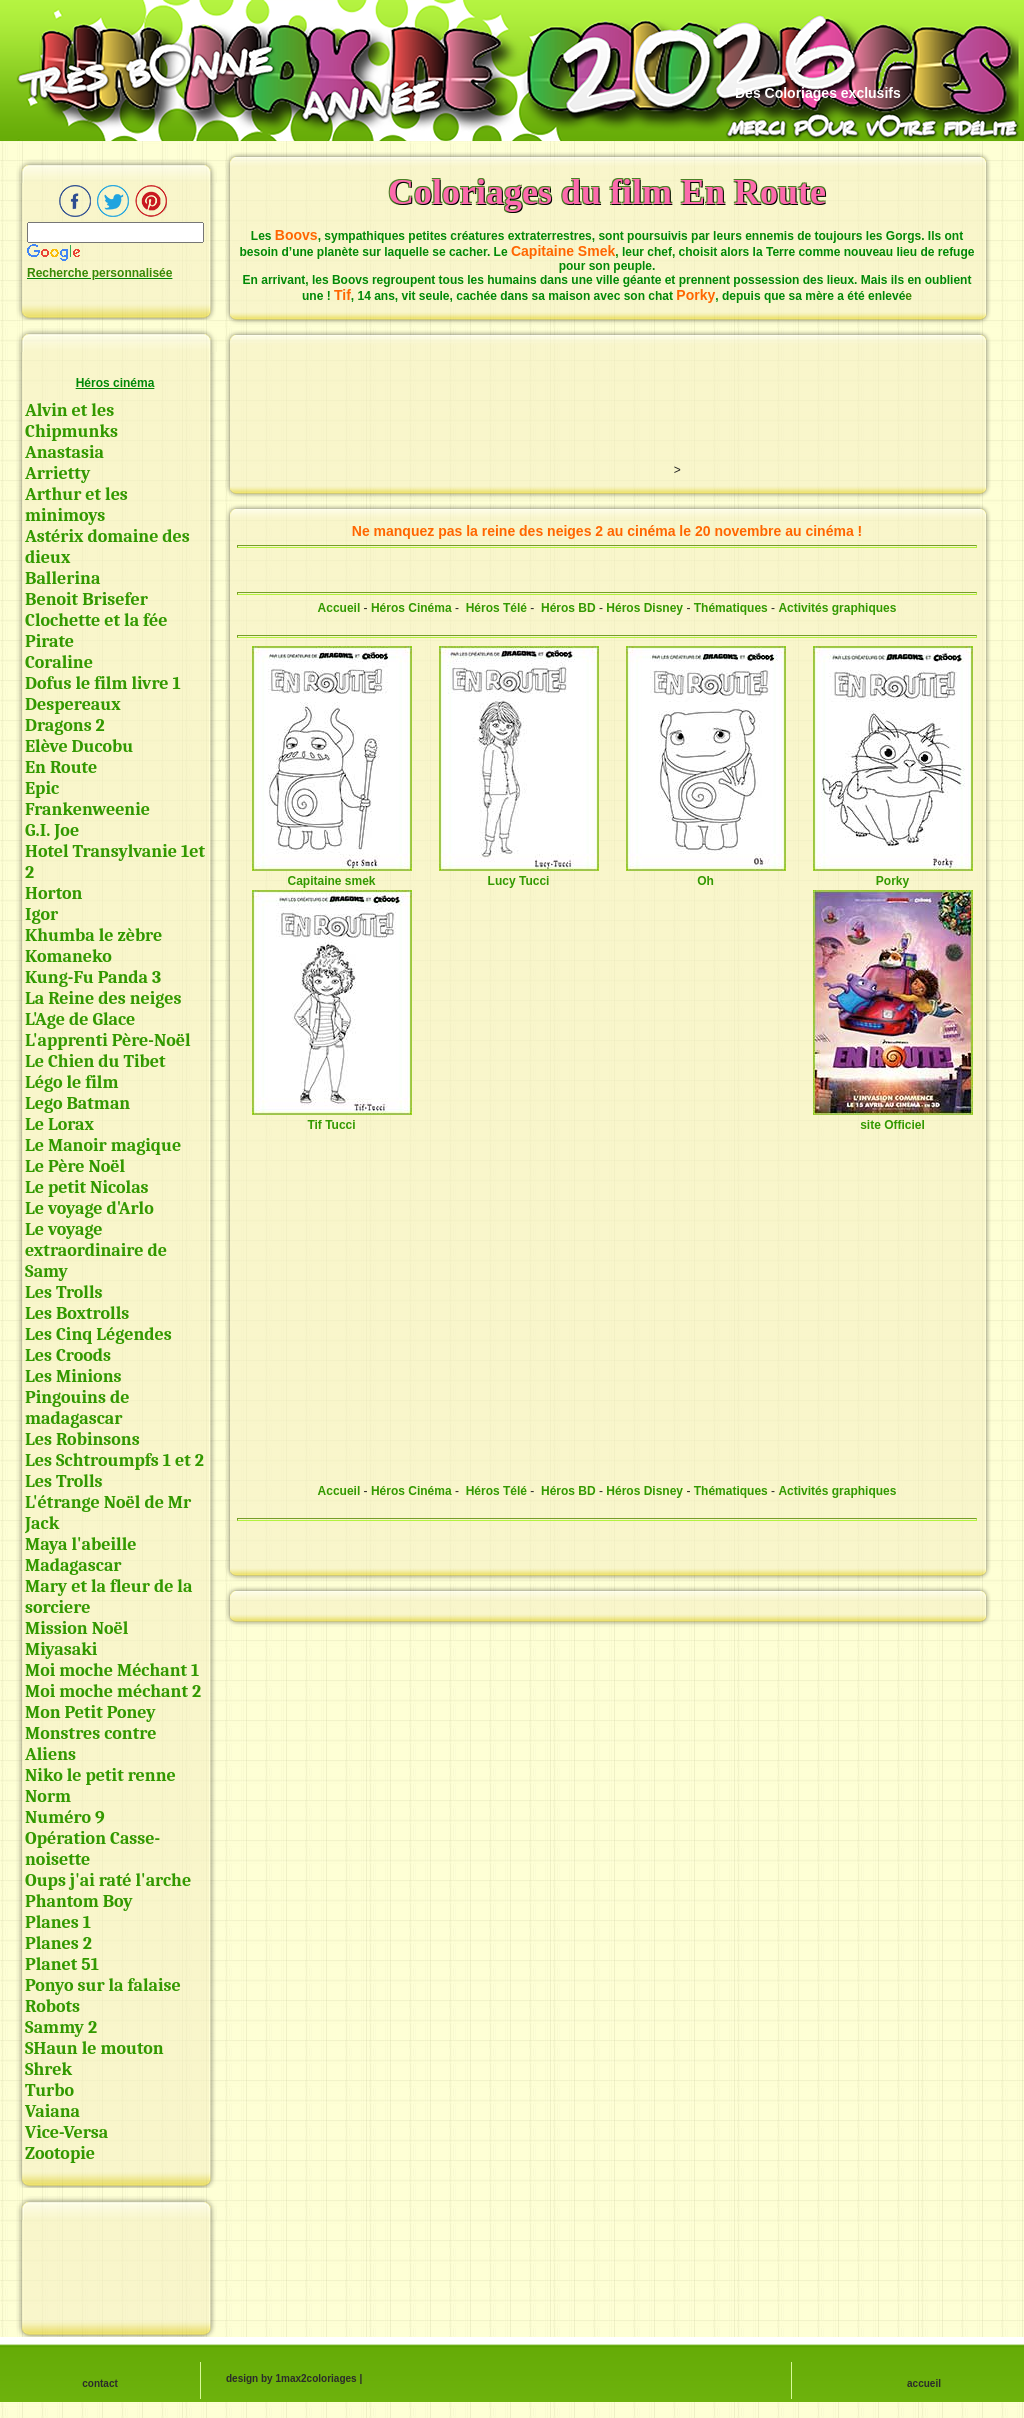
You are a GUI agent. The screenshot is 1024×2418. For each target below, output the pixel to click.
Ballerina (62, 578)
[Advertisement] (115, 2265)
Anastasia (64, 452)
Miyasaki (61, 1649)
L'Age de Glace (80, 1019)
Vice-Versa (66, 2132)
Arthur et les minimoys (76, 505)
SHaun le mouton (94, 2048)
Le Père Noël (75, 1166)
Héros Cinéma (411, 608)
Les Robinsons (82, 1439)
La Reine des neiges (103, 998)
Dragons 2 (65, 725)
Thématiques (731, 608)
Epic (42, 788)
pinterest (151, 201)
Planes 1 (58, 1922)
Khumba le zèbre (93, 935)
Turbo (49, 2090)
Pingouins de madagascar (77, 1408)
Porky (695, 295)
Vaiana (52, 2111)
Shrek (48, 2069)
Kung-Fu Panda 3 (93, 977)
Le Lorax (59, 1124)
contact (100, 2383)
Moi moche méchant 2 (113, 1691)
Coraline (59, 662)
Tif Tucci (332, 1118)
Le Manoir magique (103, 1145)
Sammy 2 (61, 2027)
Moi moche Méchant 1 (112, 1670)
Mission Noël (76, 1628)
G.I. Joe (52, 830)
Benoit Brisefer (86, 599)
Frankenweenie (87, 809)
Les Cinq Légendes (98, 1334)
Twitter (113, 201)
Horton (53, 893)
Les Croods (68, 1355)
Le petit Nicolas (87, 1187)
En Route (61, 767)
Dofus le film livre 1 (103, 683)
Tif (342, 295)
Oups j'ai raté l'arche (108, 1880)
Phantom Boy (79, 1901)
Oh (706, 874)
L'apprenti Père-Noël (108, 1040)
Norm (48, 1796)
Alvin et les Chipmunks (71, 421)
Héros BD (568, 608)
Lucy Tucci (519, 874)
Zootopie (60, 2153)
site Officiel (893, 1118)
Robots (52, 2006)
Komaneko (68, 956)
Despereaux (73, 704)
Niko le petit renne (100, 1775)
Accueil (339, 608)
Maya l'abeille (81, 1544)
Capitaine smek (332, 874)
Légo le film (71, 1082)
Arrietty (57, 473)
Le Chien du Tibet (95, 1061)
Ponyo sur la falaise (103, 1985)
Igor (41, 914)
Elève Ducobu (79, 746)
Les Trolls (64, 1292)
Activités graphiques (837, 608)
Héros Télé (496, 608)
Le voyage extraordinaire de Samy (96, 1250)
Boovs (296, 235)
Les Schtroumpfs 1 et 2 (114, 1460)
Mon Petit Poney (90, 1712)
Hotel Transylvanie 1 (107, 851)
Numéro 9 (65, 1817)
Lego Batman (77, 1103)
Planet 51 (62, 1964)
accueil (924, 2383)
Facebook (75, 201)
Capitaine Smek (563, 251)
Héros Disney (644, 608)
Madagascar (73, 1565)
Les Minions (73, 1376)
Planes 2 (58, 1943)
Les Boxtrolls (77, 1313)
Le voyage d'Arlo (89, 1208)
